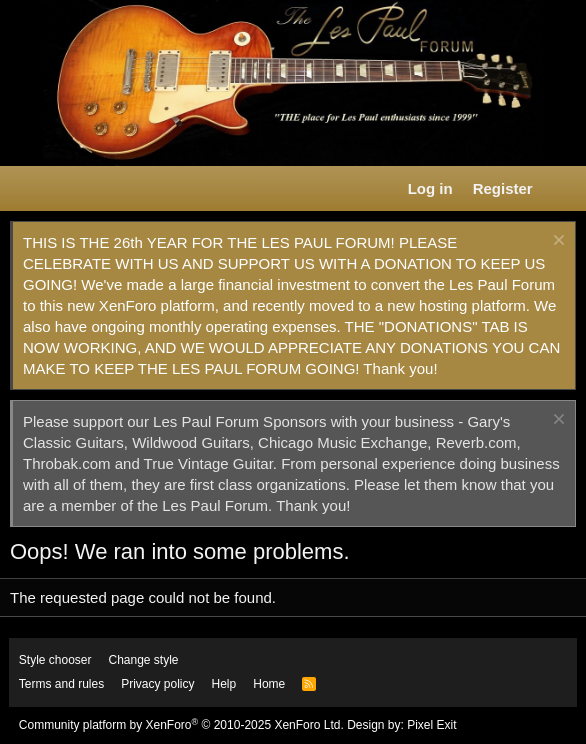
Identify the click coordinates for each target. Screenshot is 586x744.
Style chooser (55, 660)
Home (269, 684)
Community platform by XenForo (181, 725)
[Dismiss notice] (556, 242)
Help (224, 684)
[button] (26, 189)
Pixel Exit (431, 725)
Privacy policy (157, 684)
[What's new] (562, 188)
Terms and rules (61, 684)
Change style (144, 660)
